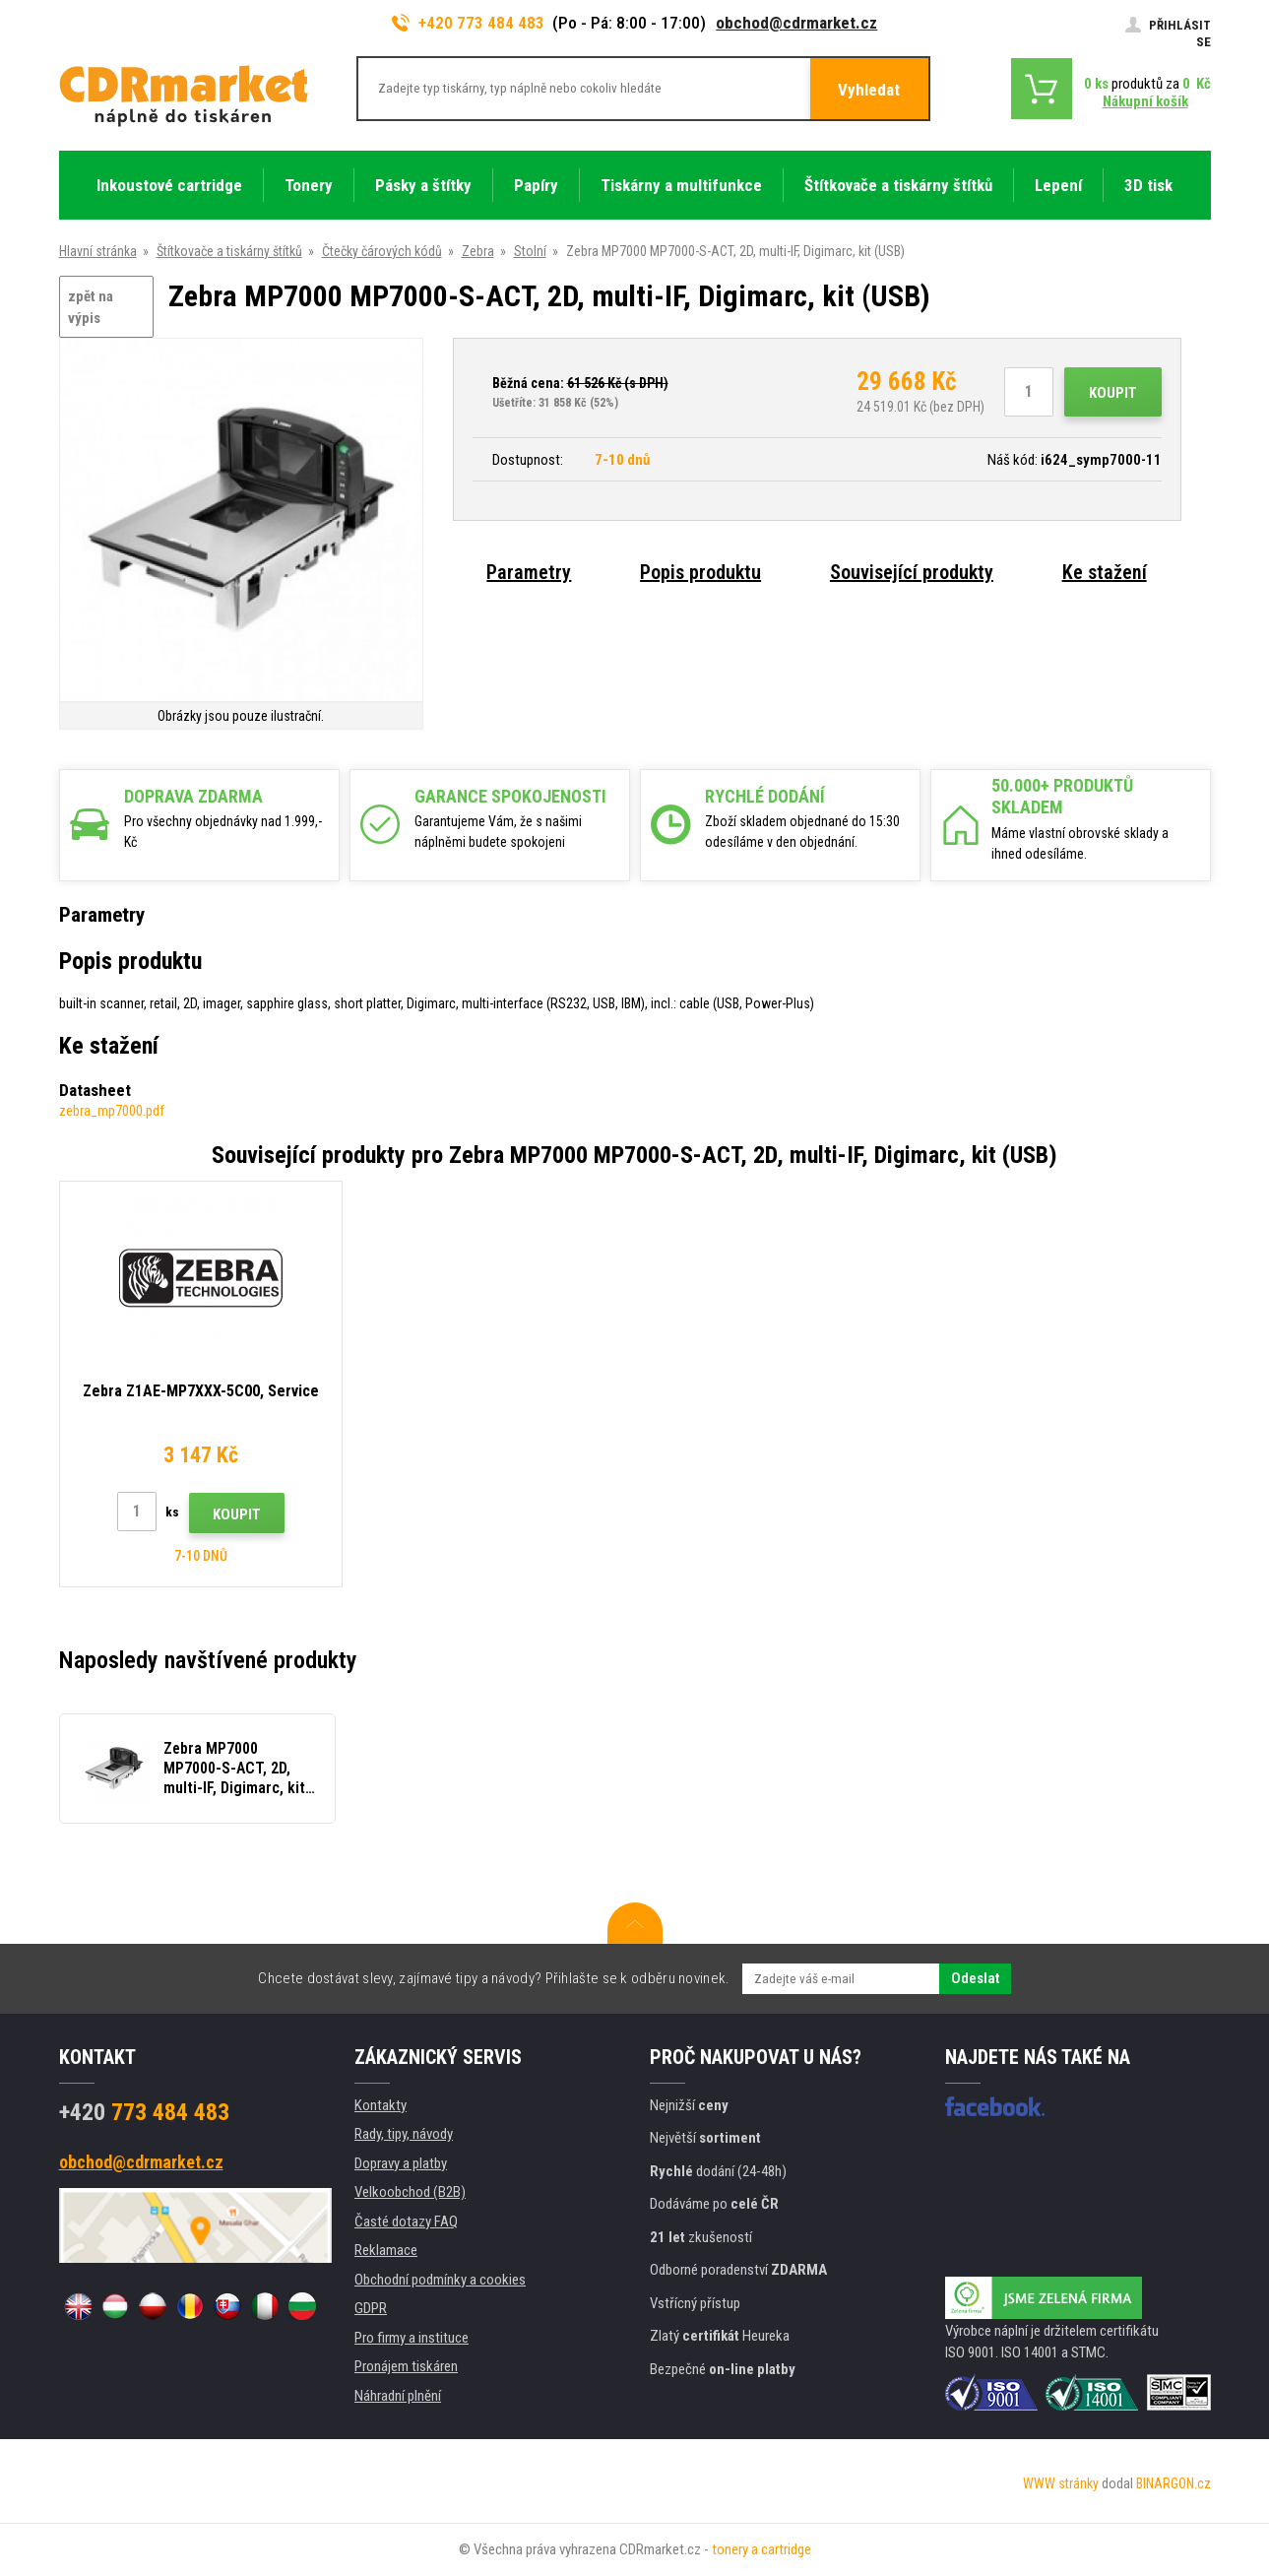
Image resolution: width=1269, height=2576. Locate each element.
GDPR (370, 2308)
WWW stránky (1061, 2483)
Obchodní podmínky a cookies (440, 2279)
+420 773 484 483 (468, 22)
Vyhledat (869, 89)
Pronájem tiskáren (406, 2366)
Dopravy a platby (400, 2163)
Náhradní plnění (397, 2396)
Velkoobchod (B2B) (410, 2192)
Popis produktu (700, 572)
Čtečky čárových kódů (382, 251)
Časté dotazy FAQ (406, 2221)
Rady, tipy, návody (403, 2134)
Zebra (478, 251)
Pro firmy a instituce (411, 2338)
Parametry (528, 572)
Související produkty (911, 572)
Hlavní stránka (98, 251)
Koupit (1113, 393)
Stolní (530, 251)
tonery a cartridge (761, 2549)
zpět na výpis (90, 308)
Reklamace (385, 2250)
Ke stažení (1104, 572)
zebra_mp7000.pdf (111, 1111)
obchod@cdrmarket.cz (796, 22)
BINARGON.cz (1173, 2483)
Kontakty (380, 2105)
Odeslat (975, 1978)
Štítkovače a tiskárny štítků (229, 251)
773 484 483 (144, 2112)
